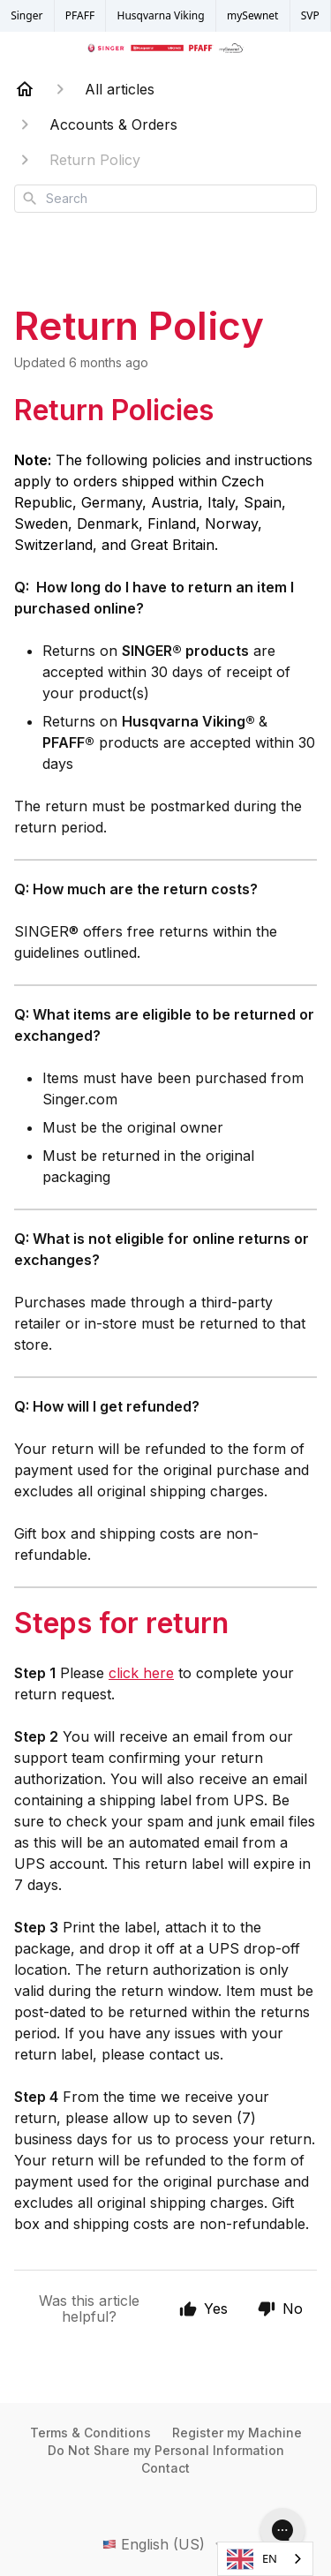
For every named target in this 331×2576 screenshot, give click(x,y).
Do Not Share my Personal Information (166, 2450)
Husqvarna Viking (161, 15)
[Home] (24, 89)
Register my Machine (237, 2432)
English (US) (165, 2544)
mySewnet (252, 15)
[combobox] (165, 199)
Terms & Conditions (90, 2432)
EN (252, 2559)
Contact (165, 2467)
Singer (26, 15)
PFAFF (79, 15)
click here (141, 1673)
